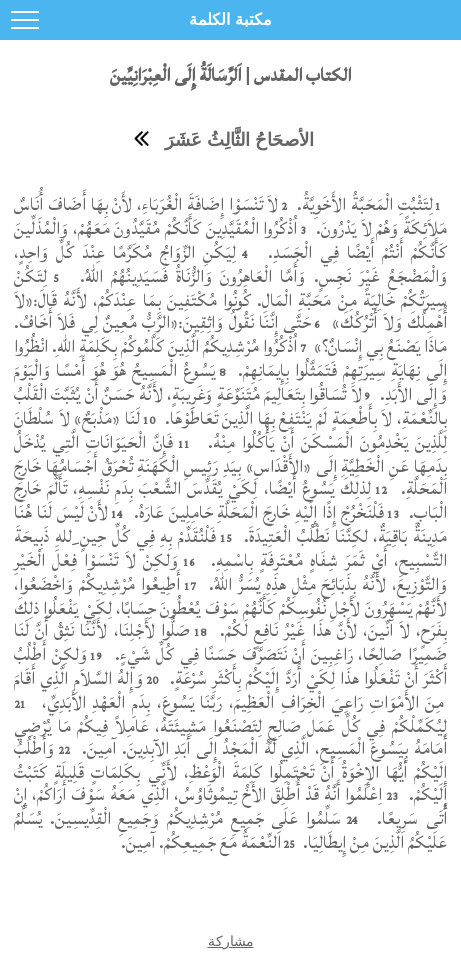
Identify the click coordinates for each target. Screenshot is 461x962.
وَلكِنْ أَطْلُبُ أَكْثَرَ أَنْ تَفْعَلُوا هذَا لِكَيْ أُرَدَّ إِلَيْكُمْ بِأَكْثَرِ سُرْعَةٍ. (230, 666)
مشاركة (231, 941)
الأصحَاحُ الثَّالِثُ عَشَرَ (239, 140)
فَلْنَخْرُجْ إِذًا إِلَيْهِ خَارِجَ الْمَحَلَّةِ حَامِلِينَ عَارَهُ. (256, 512)
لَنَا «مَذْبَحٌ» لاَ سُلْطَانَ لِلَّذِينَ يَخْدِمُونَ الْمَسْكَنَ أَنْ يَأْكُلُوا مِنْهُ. (230, 430)
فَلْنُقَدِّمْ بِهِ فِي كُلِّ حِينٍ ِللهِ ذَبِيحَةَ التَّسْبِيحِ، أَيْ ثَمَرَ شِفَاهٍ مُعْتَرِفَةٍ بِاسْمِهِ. (230, 548)
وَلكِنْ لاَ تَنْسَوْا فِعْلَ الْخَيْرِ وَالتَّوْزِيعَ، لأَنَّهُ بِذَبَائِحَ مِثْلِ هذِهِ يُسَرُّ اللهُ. (230, 572)
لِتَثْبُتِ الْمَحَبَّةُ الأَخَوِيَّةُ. (362, 204)
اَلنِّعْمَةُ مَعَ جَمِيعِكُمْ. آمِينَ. (201, 842)
